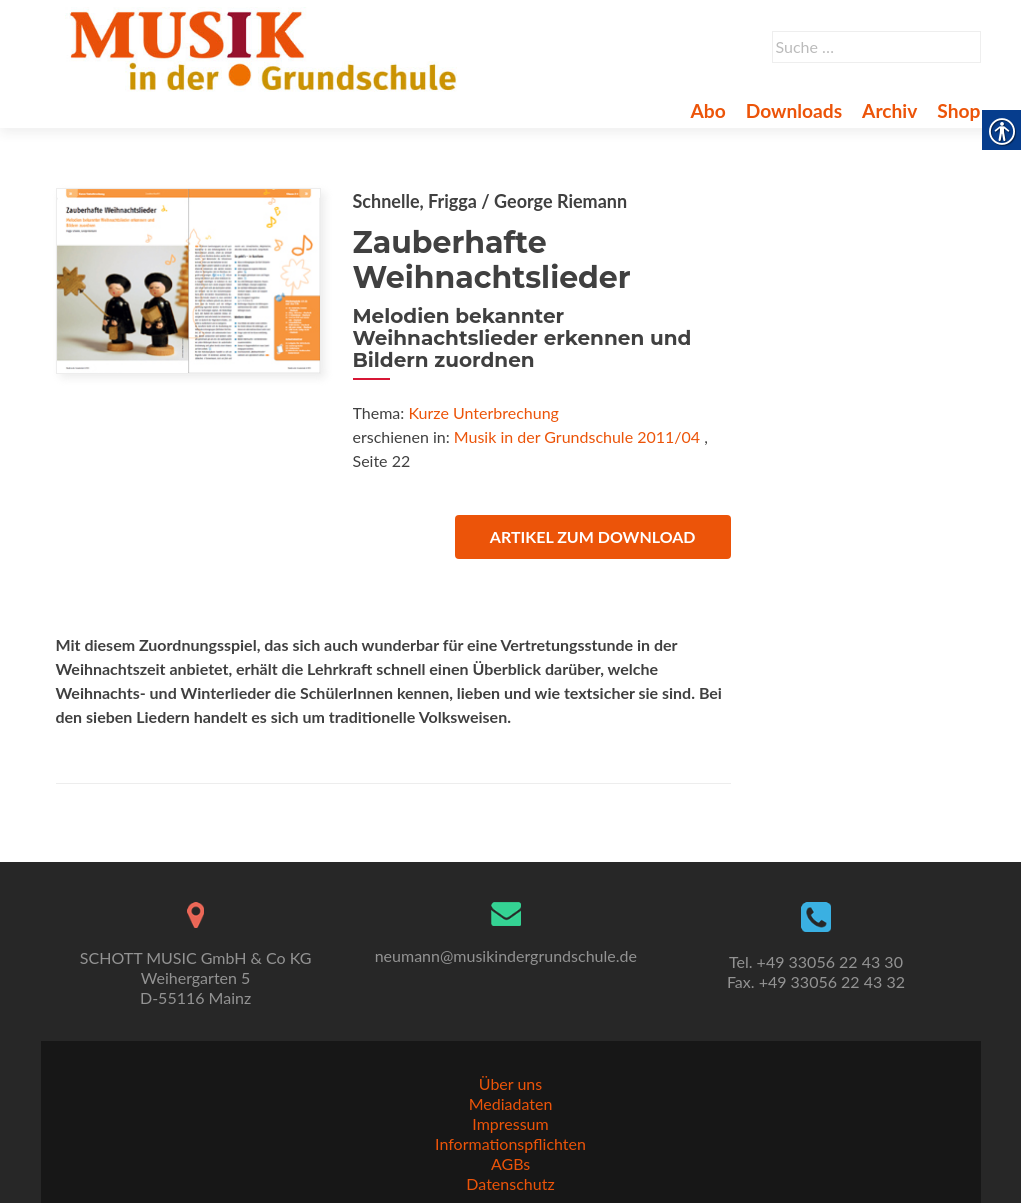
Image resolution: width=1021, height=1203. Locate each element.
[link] (267, 48)
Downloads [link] (794, 110)
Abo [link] (707, 110)
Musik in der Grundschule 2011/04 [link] (577, 436)
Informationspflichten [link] (510, 1143)
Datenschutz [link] (510, 1183)
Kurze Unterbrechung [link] (483, 412)
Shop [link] (958, 110)
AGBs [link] (510, 1163)
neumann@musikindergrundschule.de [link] (506, 955)
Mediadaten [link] (511, 1103)
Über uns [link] (510, 1083)
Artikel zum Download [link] (593, 536)
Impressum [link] (510, 1123)
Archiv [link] (889, 110)
